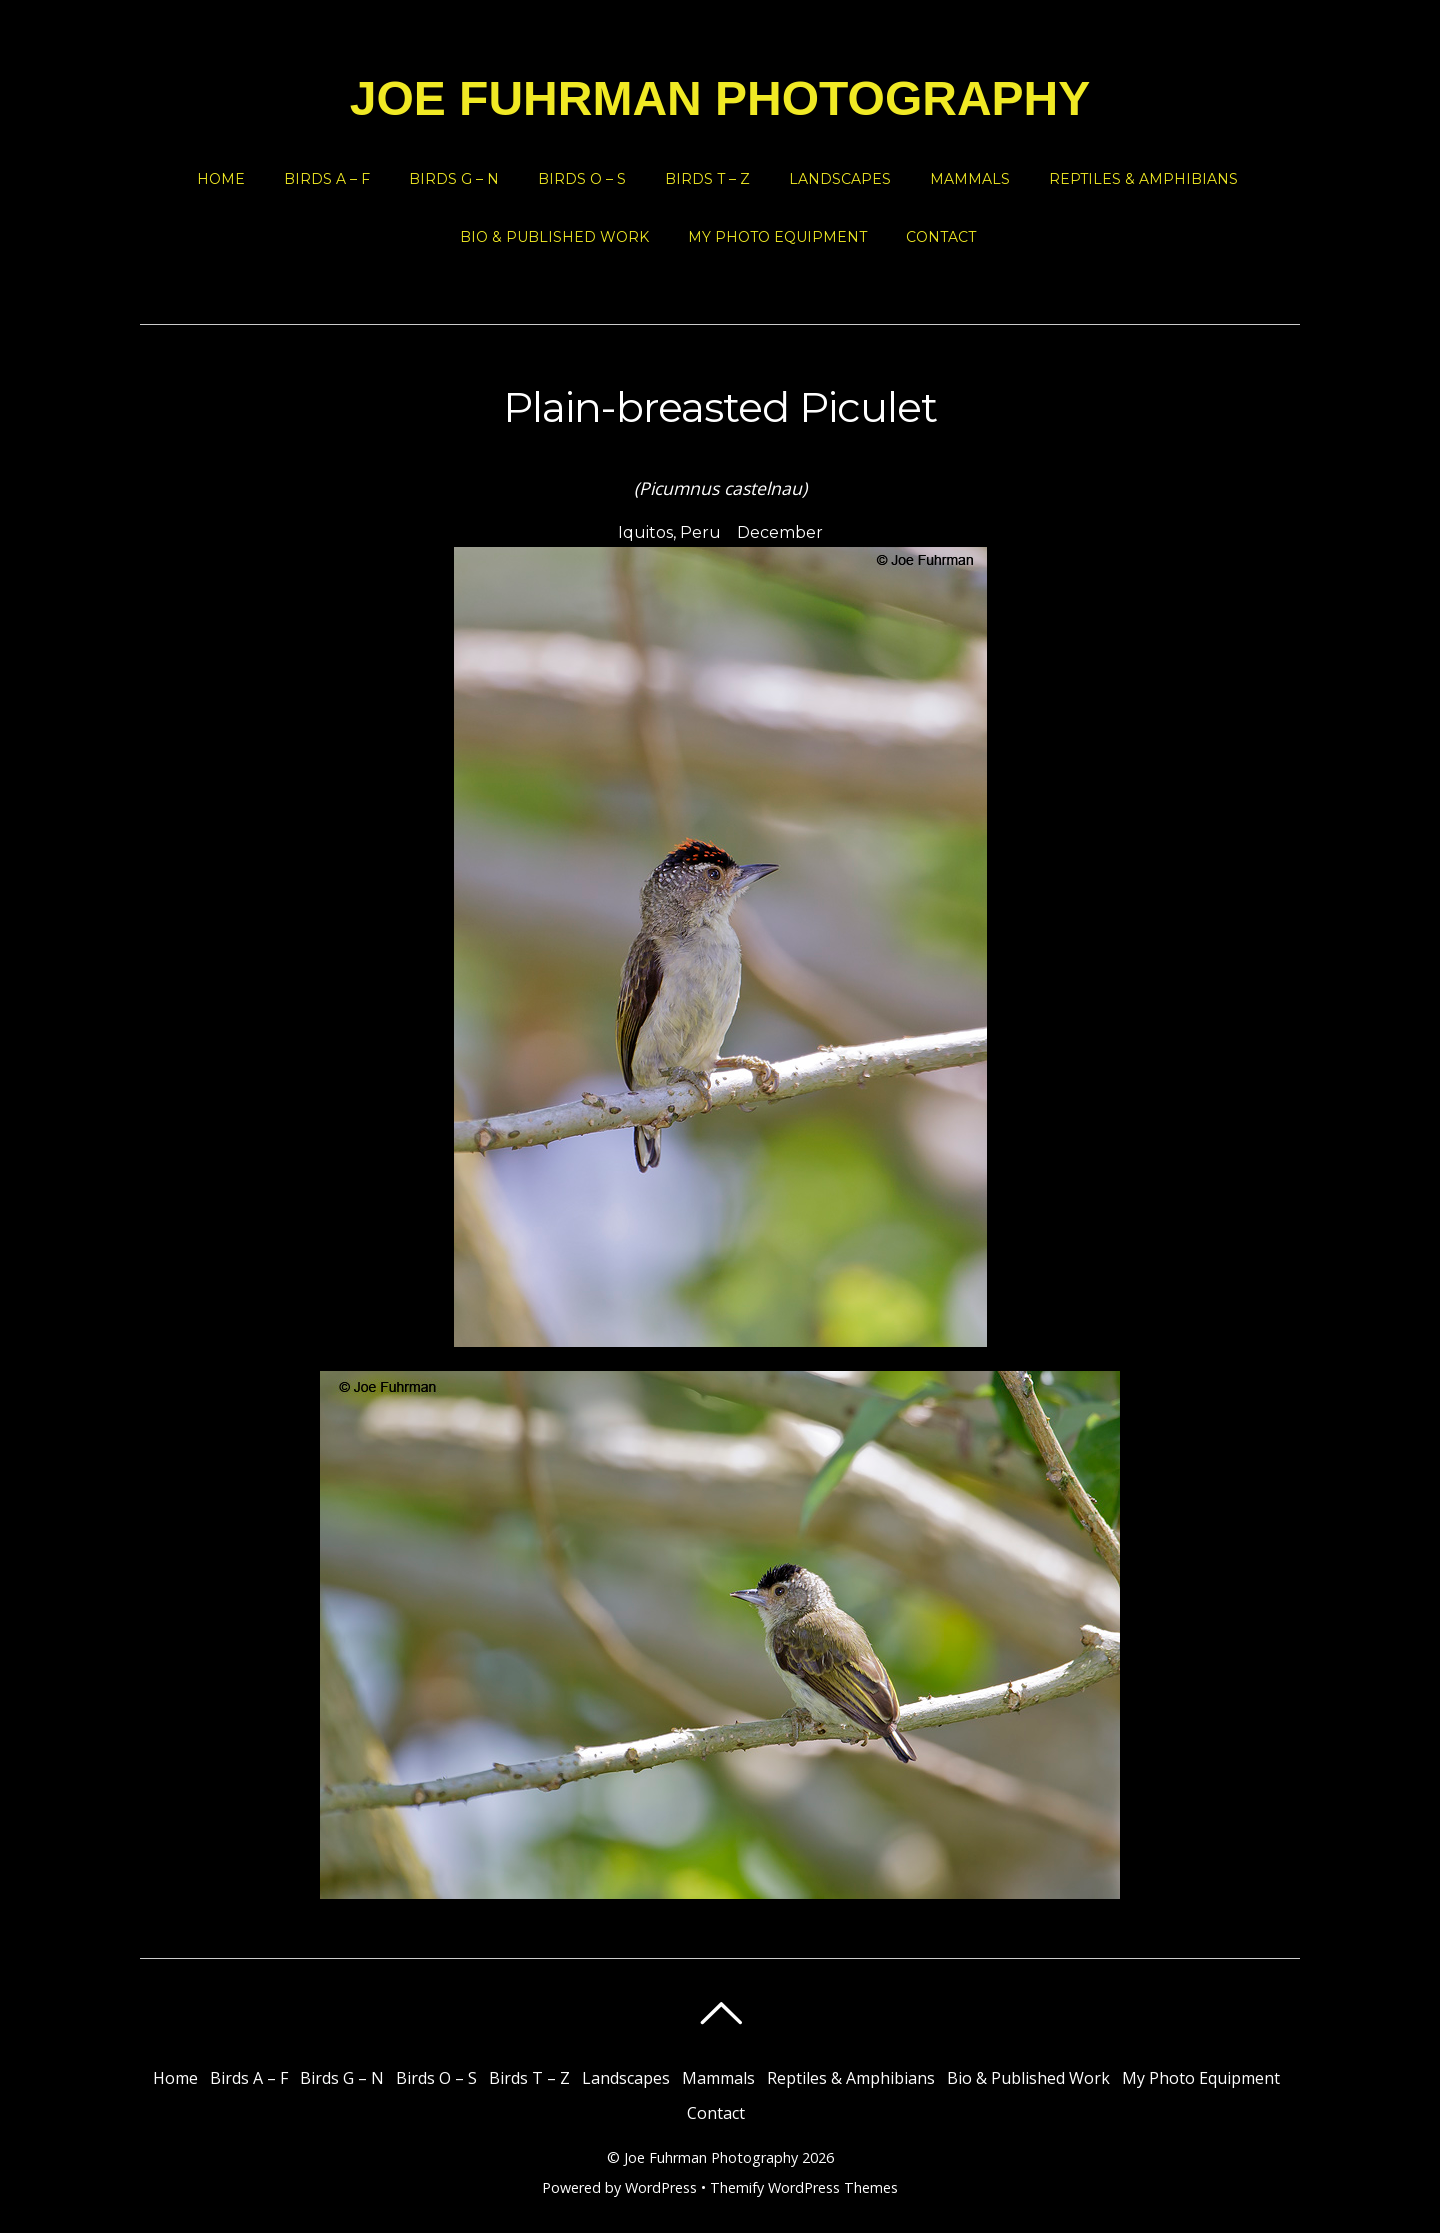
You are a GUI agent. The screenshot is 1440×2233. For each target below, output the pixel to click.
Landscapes (840, 179)
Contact (941, 237)
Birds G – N (454, 179)
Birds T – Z (707, 179)
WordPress (661, 2187)
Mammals (970, 179)
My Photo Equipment (777, 237)
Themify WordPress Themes (804, 2187)
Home (221, 179)
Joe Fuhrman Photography (711, 2157)
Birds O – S (582, 179)
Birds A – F (327, 179)
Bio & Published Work (554, 237)
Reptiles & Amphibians (1143, 179)
